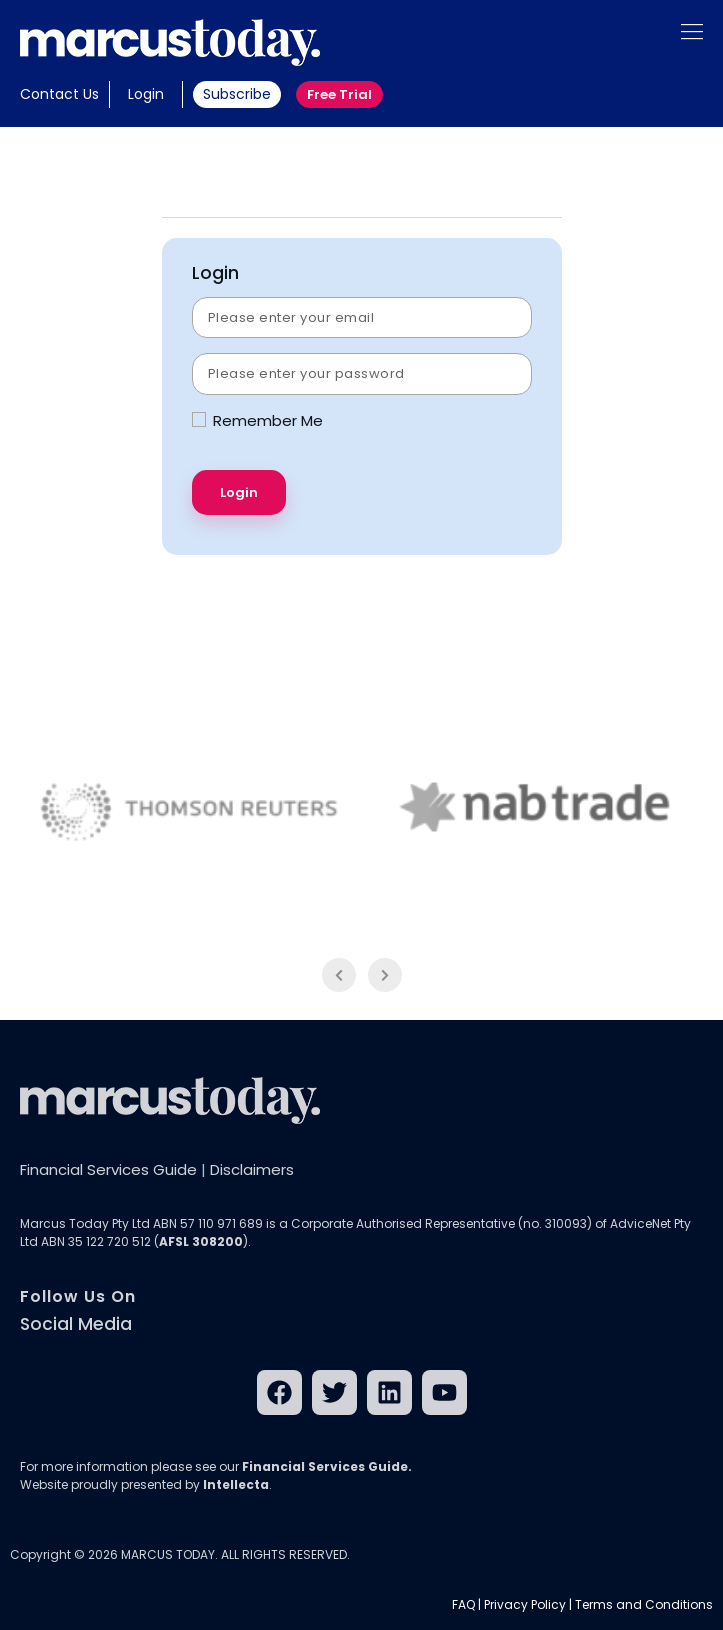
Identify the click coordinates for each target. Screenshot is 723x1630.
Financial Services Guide (108, 1169)
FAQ (463, 1604)
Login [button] (146, 94)
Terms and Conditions (644, 1604)
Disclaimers (252, 1169)
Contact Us (59, 94)
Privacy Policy (525, 1604)
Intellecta (236, 1484)
